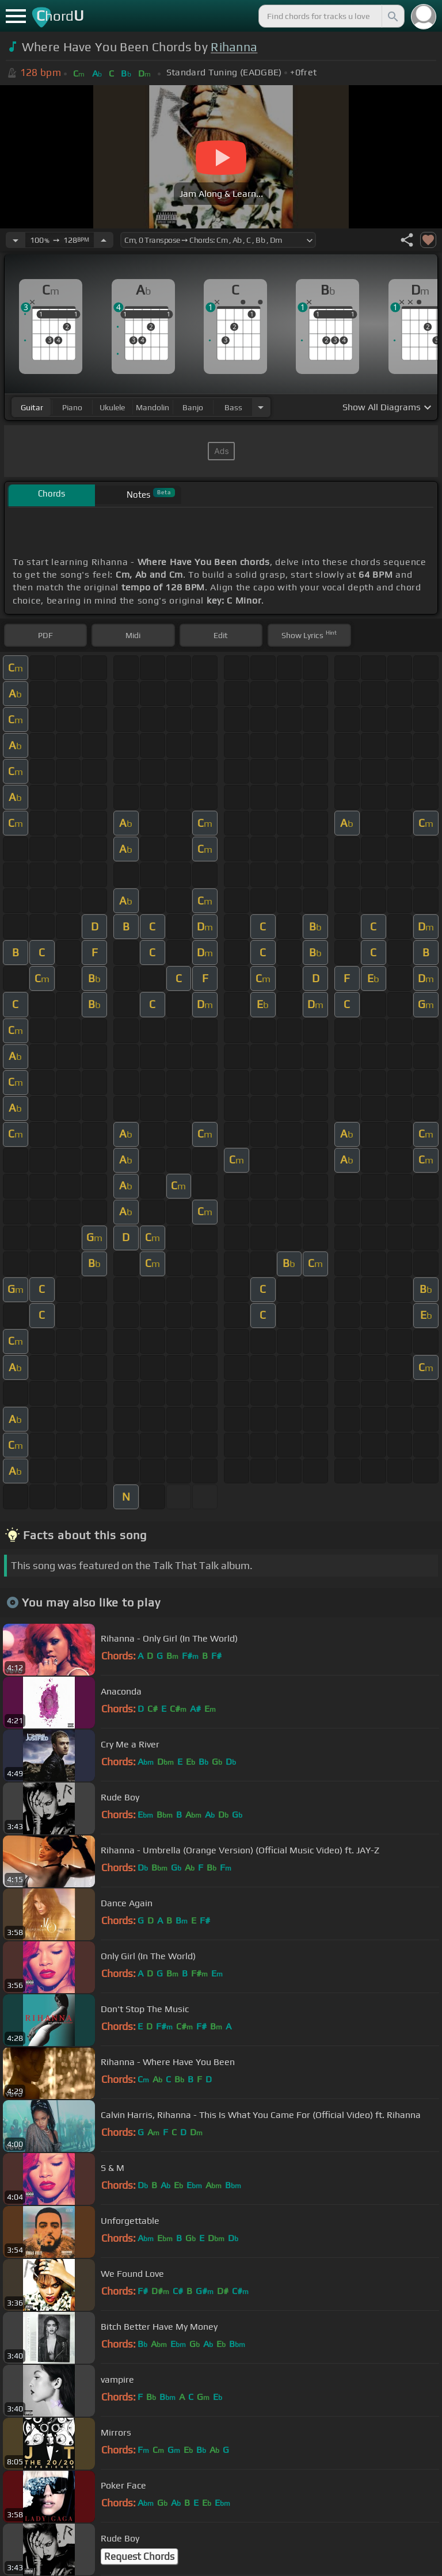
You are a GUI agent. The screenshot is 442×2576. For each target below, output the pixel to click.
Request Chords (139, 2556)
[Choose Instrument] (260, 407)
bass (233, 407)
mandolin (152, 407)
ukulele (112, 407)
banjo (192, 407)
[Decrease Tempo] (15, 240)
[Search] (392, 16)
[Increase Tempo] (103, 240)
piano (72, 407)
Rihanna (234, 47)
